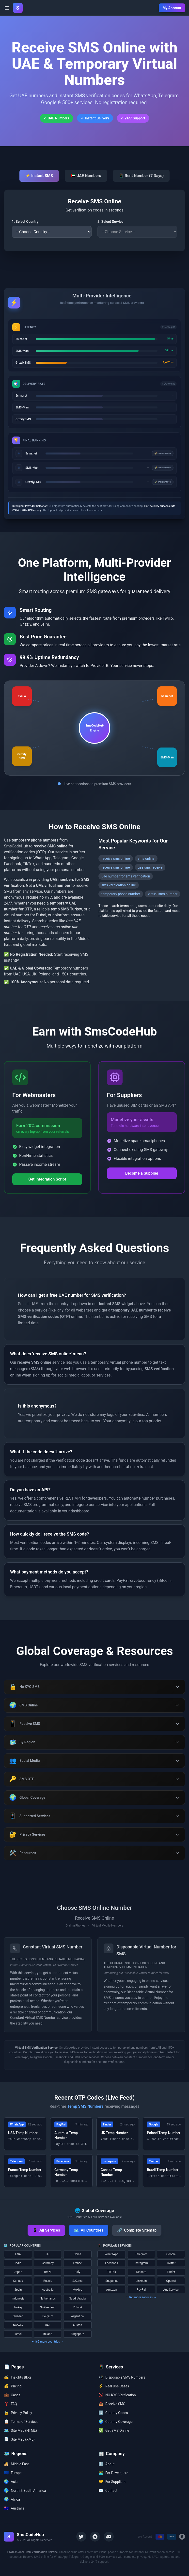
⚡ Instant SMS (39, 175)
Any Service (171, 2289)
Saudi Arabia (77, 2298)
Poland (77, 2307)
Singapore (77, 2334)
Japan (18, 2272)
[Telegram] (95, 2537)
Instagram (141, 2263)
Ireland (47, 2334)
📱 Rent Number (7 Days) (141, 175)
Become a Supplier (141, 1173)
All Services (46, 2230)
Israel (18, 2334)
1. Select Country (25, 222)
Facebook (111, 2263)
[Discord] (109, 2537)
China (77, 2254)
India (18, 2263)
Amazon (111, 2289)
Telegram (141, 2254)
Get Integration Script (47, 1179)
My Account (172, 8)
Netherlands (48, 2298)
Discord (141, 2272)
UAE (47, 2325)
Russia (47, 2281)
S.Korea (77, 2281)
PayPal (141, 2289)
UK (47, 2254)
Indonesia (18, 2298)
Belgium (47, 2316)
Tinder (171, 2272)
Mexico (77, 2289)
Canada (18, 2281)
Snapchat (111, 2281)
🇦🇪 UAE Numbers (86, 175)
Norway (18, 2325)
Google (171, 2254)
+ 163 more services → (141, 2297)
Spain (18, 2289)
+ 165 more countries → (47, 2341)
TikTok (111, 2272)
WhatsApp (111, 2254)
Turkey (18, 2307)
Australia (47, 2289)
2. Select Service (110, 222)
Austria (77, 2325)
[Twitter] (81, 2537)
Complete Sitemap (137, 2230)
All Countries (88, 2230)
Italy (77, 2272)
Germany (48, 2263)
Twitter (170, 2263)
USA (18, 2254)
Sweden (18, 2316)
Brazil (47, 2272)
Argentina (77, 2316)
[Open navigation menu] (7, 8)
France (77, 2263)
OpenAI (171, 2281)
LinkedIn (141, 2281)
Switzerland (47, 2307)
